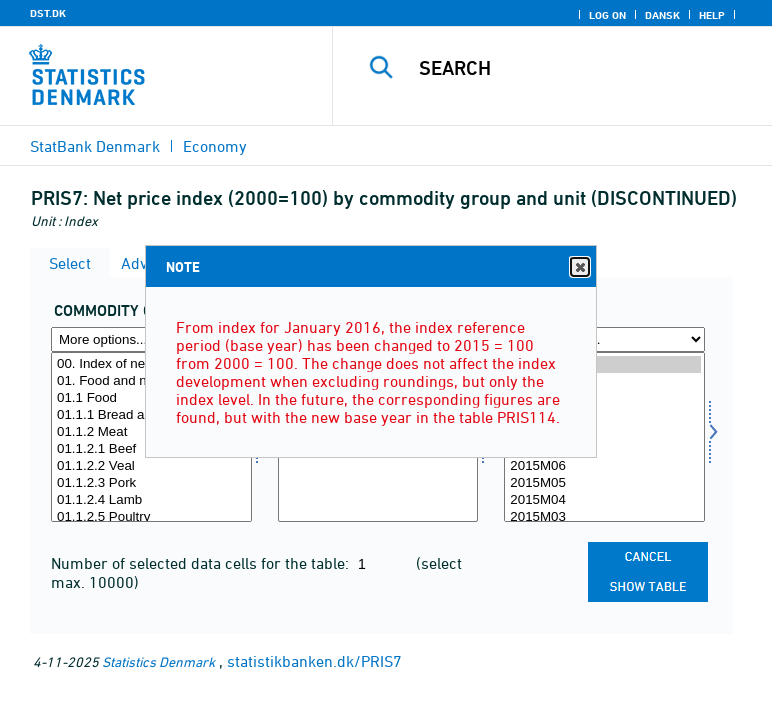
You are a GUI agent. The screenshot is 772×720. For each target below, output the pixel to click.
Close (579, 267)
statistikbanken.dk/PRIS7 (314, 661)
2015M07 (604, 449)
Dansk (662, 15)
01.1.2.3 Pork (151, 483)
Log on (607, 15)
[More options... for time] (604, 339)
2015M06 (604, 466)
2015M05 (604, 483)
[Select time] (604, 437)
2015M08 (604, 432)
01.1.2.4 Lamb (151, 500)
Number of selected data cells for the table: (202, 563)
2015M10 (604, 398)
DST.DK (48, 13)
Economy (215, 146)
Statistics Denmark (158, 661)
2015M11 (604, 381)
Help (712, 15)
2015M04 (604, 500)
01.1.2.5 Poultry (151, 517)
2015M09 (604, 415)
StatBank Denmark (95, 146)
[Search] (584, 68)
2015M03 (604, 517)
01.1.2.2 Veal (151, 466)
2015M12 (604, 364)
